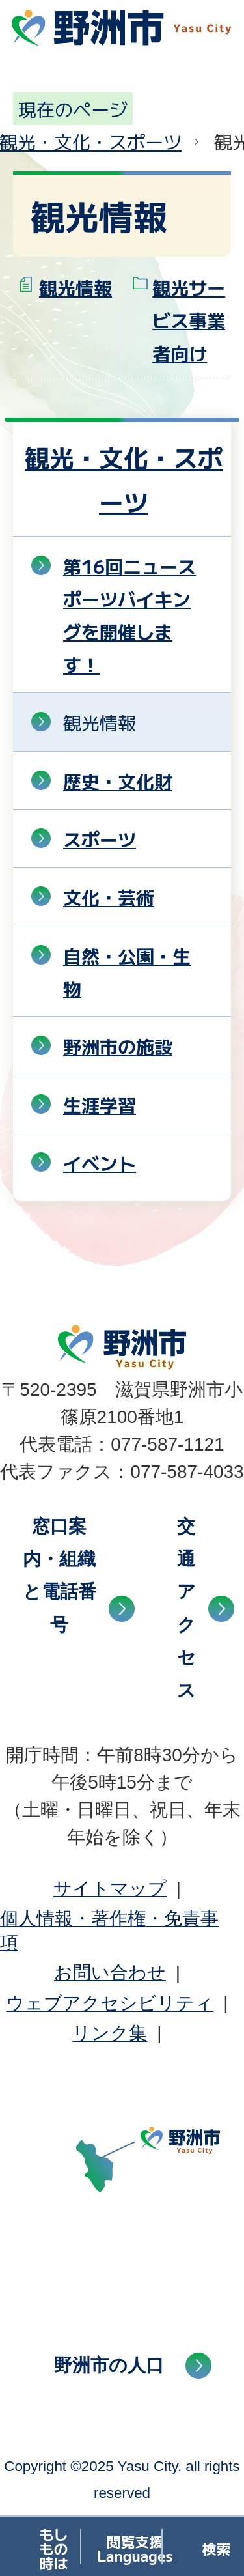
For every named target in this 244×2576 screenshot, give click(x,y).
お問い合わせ (110, 1972)
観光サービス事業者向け (188, 320)
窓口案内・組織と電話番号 (59, 1575)
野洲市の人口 (109, 2365)
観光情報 (75, 287)
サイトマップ (110, 1888)
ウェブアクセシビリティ (109, 2003)
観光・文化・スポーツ (124, 479)
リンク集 (109, 2033)
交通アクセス (186, 1608)
